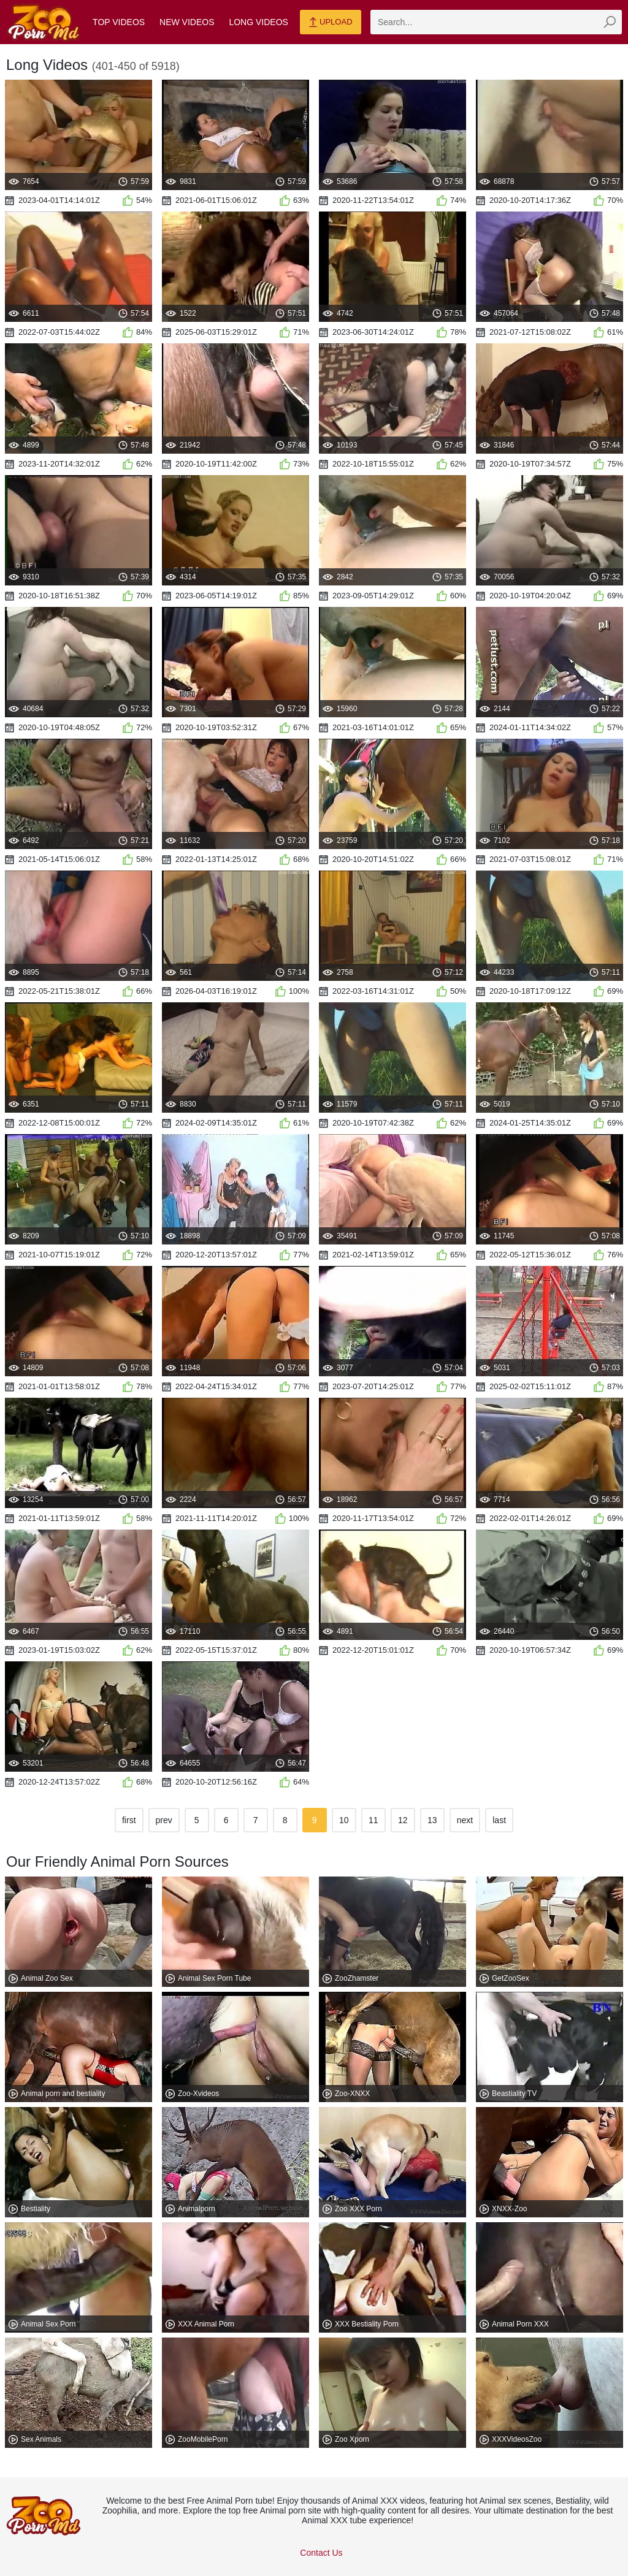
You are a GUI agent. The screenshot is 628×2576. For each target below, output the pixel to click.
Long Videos (258, 22)
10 (344, 1820)
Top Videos (119, 22)
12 (403, 1820)
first (129, 1820)
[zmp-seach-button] (609, 22)
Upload (330, 23)
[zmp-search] (496, 22)
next (465, 1820)
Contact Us (321, 2553)
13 (432, 1820)
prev (164, 1820)
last (499, 1820)
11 (373, 1820)
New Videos (186, 22)
